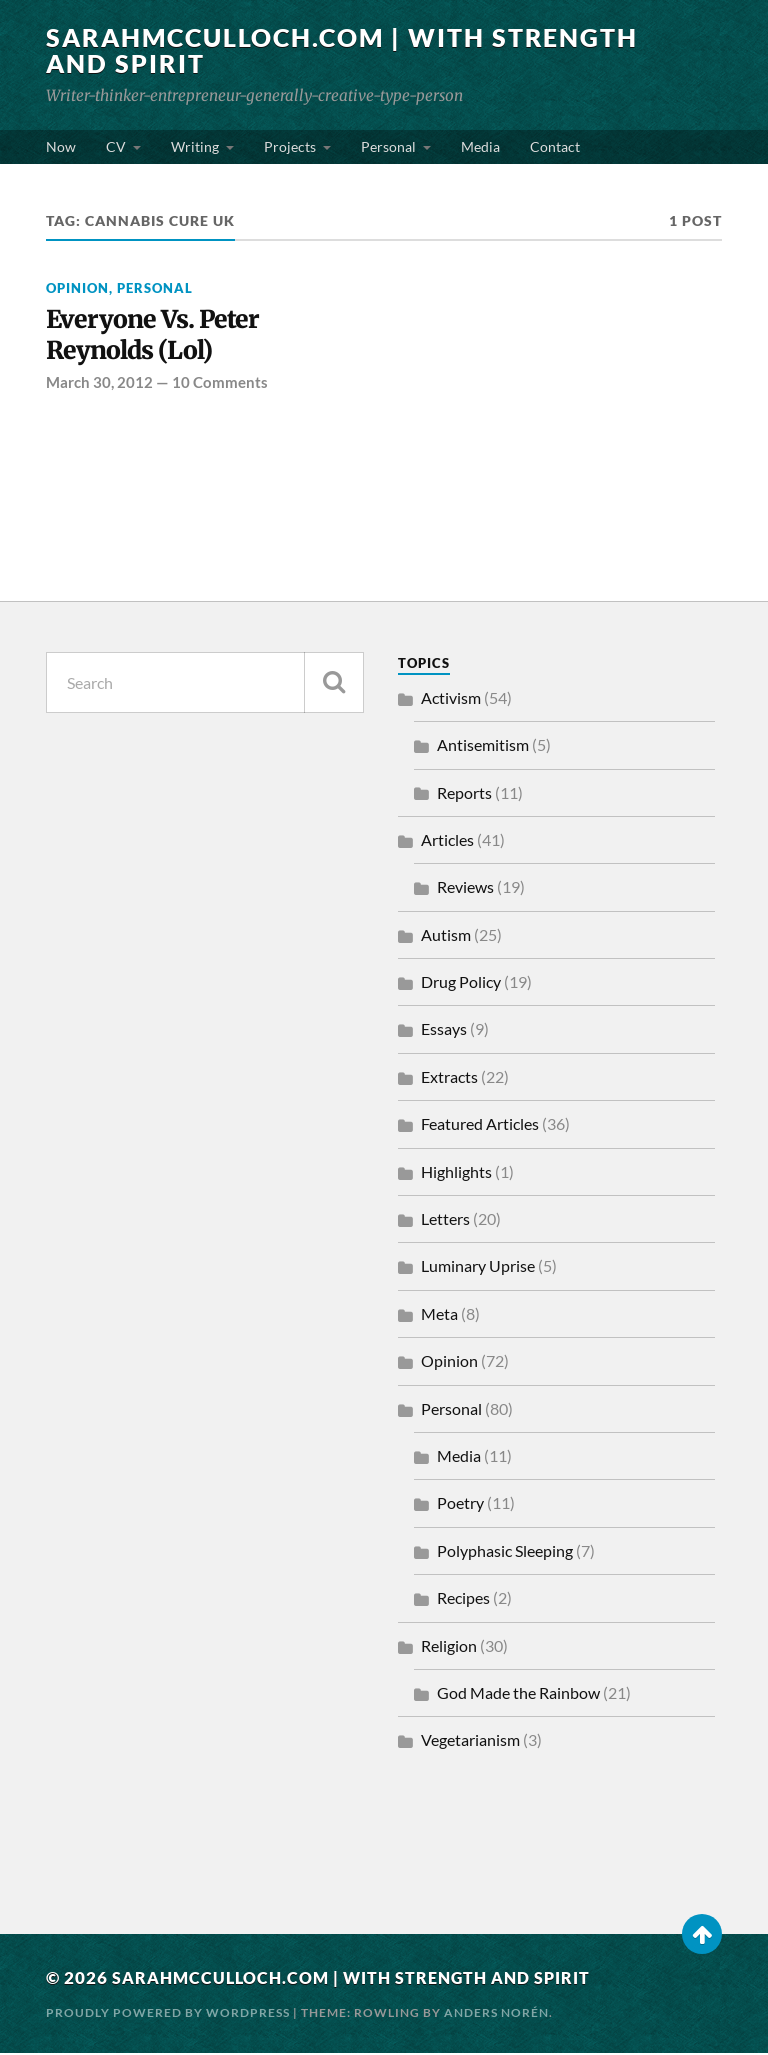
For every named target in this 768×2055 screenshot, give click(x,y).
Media (480, 146)
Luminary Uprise (478, 1268)
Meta (439, 1315)
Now (61, 146)
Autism (446, 936)
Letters (445, 1221)
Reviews (465, 889)
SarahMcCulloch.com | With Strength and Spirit (275, 50)
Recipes (463, 1600)
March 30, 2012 (99, 384)
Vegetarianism (470, 1742)
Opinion (77, 288)
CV (116, 146)
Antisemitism (483, 747)
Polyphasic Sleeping (505, 1552)
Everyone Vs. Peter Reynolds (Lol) (155, 336)
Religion (449, 1647)
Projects (290, 146)
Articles (447, 841)
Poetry (460, 1505)
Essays (444, 1031)
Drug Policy (461, 984)
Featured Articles (480, 1126)
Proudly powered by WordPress (168, 2014)
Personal (388, 146)
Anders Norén (496, 2014)
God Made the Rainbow (518, 1694)
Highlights (456, 1173)
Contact (555, 146)
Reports (464, 794)
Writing (195, 146)
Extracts (449, 1078)
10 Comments (220, 384)
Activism (451, 699)
